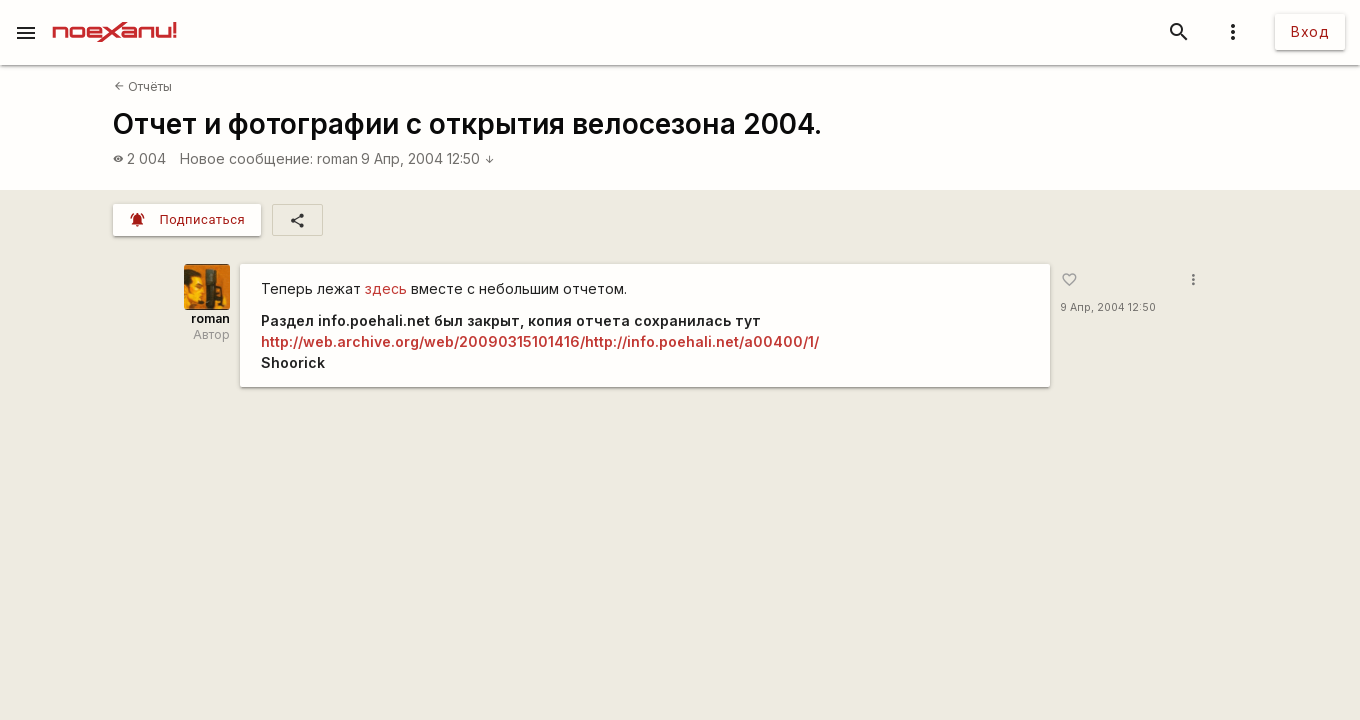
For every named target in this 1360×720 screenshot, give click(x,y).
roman (337, 158)
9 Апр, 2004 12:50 (428, 158)
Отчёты (143, 86)
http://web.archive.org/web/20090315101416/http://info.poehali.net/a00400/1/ (540, 341)
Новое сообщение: (246, 158)
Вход (1310, 31)
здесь (386, 288)
